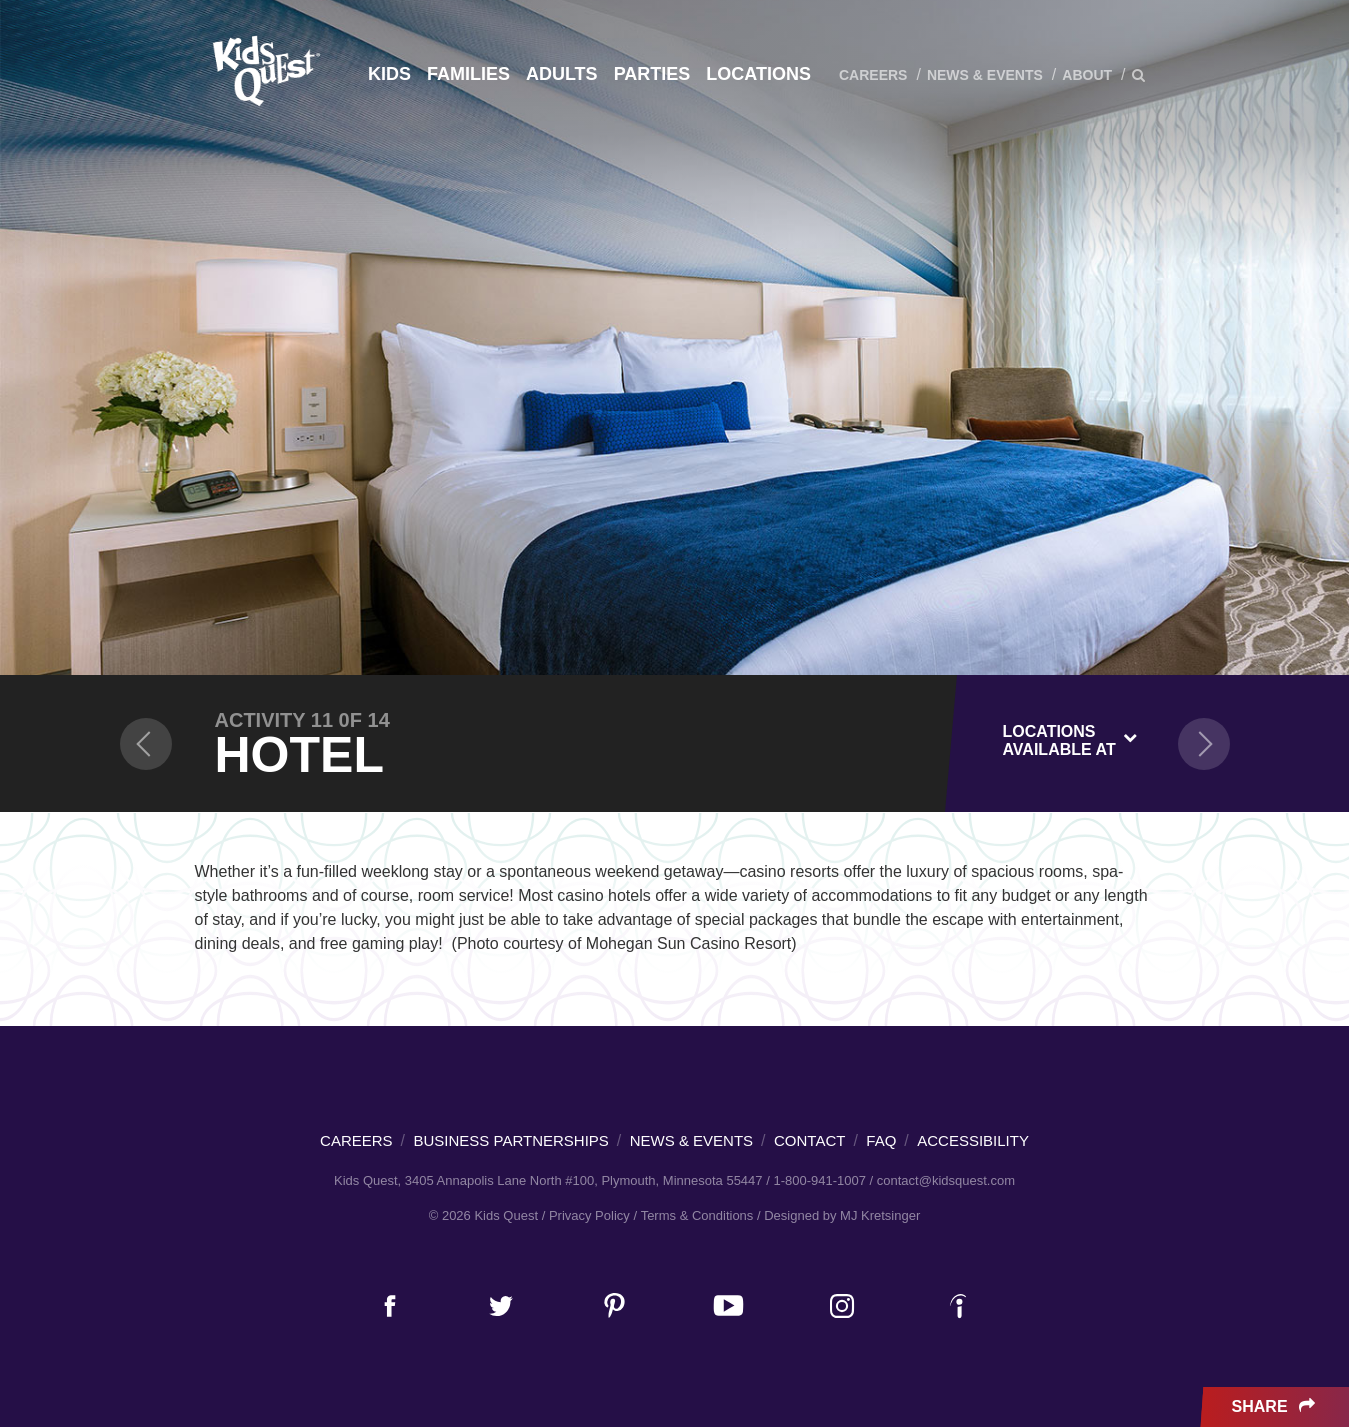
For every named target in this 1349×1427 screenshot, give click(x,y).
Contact (809, 1140)
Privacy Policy (589, 1215)
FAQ (881, 1140)
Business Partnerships (511, 1140)
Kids (389, 74)
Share (1275, 1407)
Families (468, 74)
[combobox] (1070, 737)
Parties (652, 74)
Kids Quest (263, 70)
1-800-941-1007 (819, 1180)
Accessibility (973, 1140)
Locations (758, 74)
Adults (562, 74)
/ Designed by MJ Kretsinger (838, 1215)
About (1087, 75)
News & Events (985, 75)
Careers (873, 75)
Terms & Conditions (697, 1215)
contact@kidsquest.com (946, 1180)
